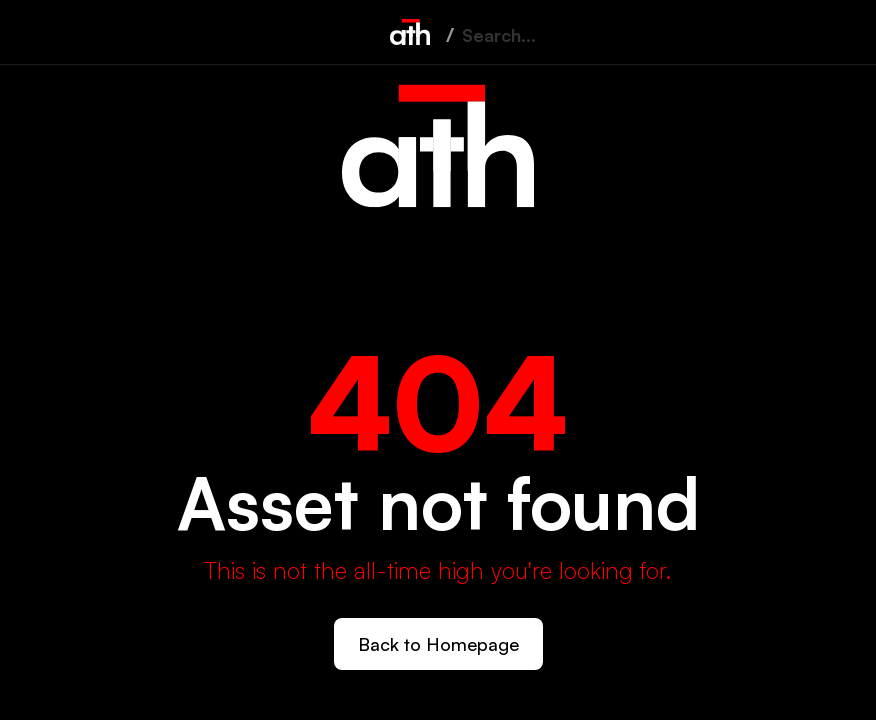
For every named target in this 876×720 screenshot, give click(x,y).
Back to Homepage (438, 644)
